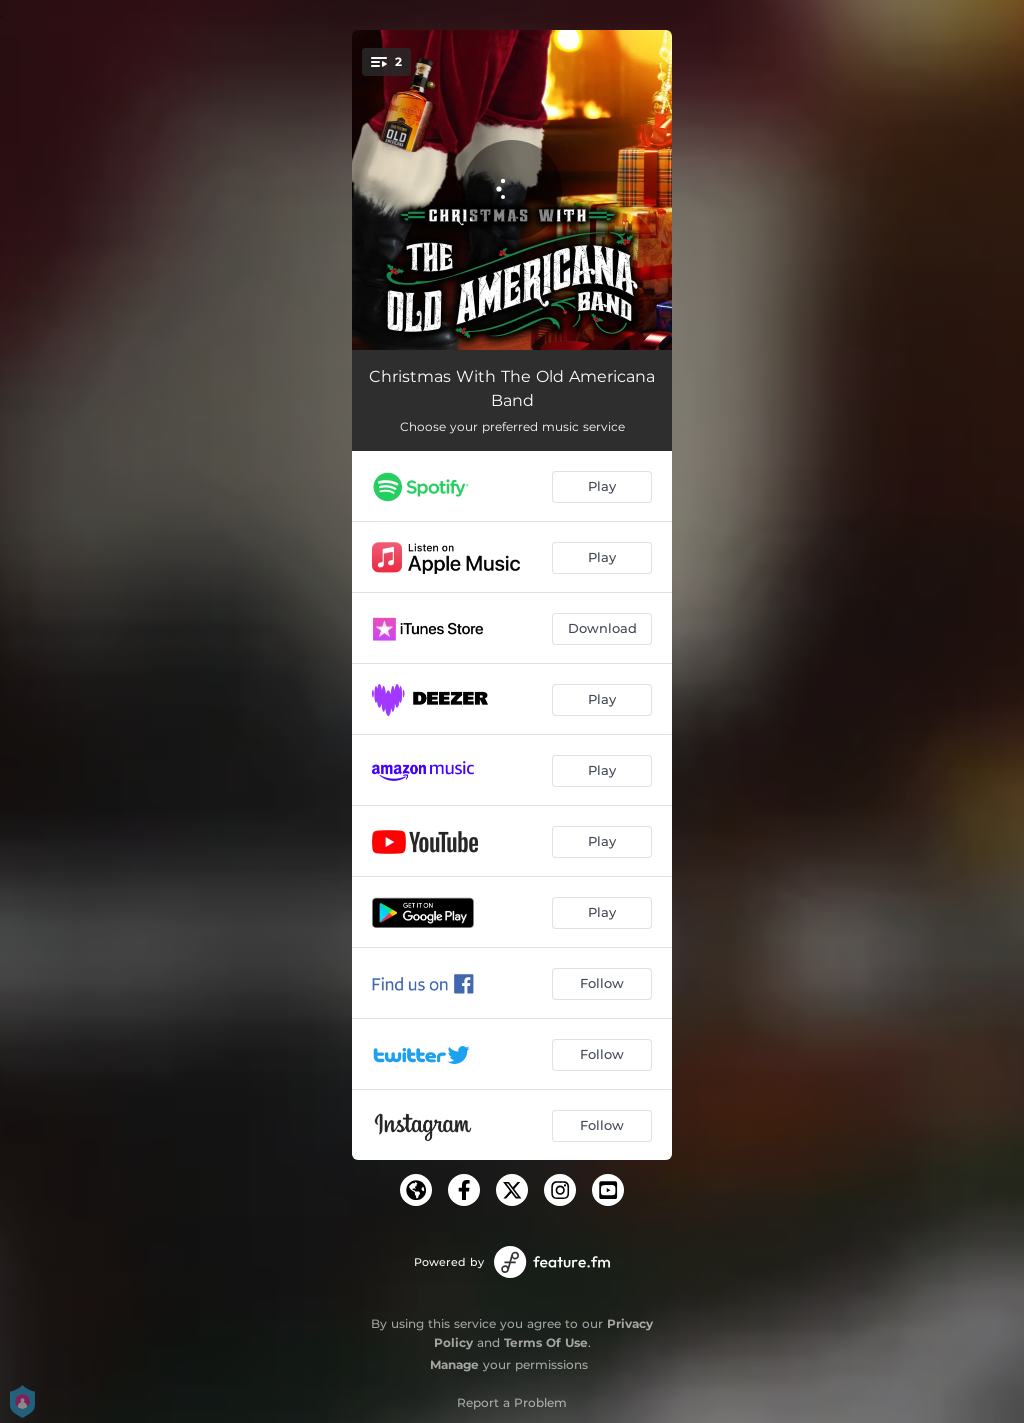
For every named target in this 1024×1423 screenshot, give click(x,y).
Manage (454, 1364)
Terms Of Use (546, 1342)
